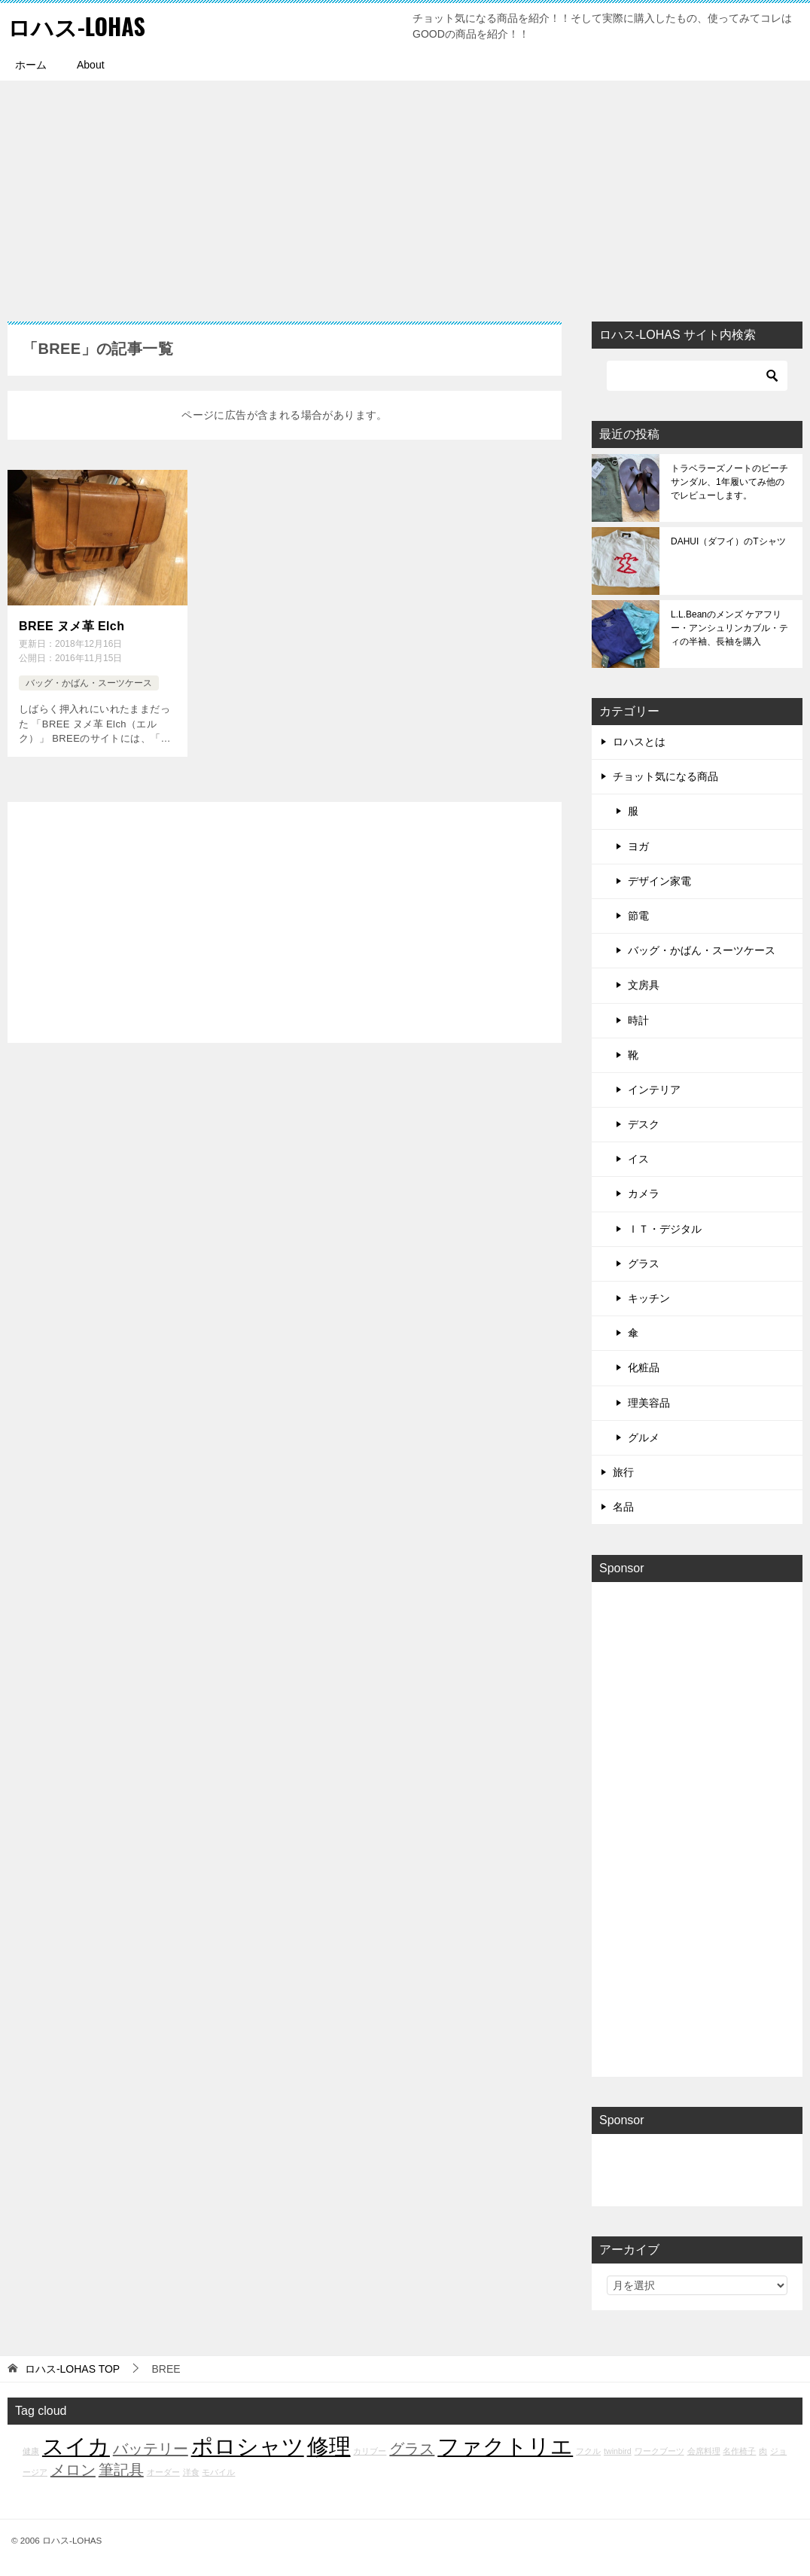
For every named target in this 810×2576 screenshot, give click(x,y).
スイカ (76, 2446)
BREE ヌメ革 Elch (71, 626)
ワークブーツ (659, 2451)
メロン (73, 2470)
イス (638, 1159)
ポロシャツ (247, 2446)
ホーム (31, 65)
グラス (643, 1264)
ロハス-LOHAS (76, 26)
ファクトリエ (505, 2446)
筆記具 (121, 2470)
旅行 (623, 1472)
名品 (623, 1507)
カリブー (369, 2451)
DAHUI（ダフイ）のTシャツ (728, 541)
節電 (638, 916)
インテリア (654, 1090)
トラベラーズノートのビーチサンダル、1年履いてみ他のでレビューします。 (729, 482)
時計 (638, 1020)
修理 (329, 2446)
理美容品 (649, 1403)
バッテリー (150, 2448)
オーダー (163, 2472)
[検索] (697, 376)
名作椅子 (739, 2451)
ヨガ (638, 846)
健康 (31, 2451)
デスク (643, 1124)
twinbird (618, 2451)
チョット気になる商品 (665, 776)
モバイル (218, 2472)
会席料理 (703, 2451)
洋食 (191, 2472)
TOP (72, 2369)
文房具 (643, 985)
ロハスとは (639, 742)
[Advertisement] (405, 193)
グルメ (643, 1437)
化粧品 (643, 1367)
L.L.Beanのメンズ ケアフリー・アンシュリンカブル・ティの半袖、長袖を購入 (729, 628)
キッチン (649, 1298)
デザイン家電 (659, 881)
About (91, 65)
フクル (588, 2451)
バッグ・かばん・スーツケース (89, 683)
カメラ (643, 1193)
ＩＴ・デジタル (665, 1229)
